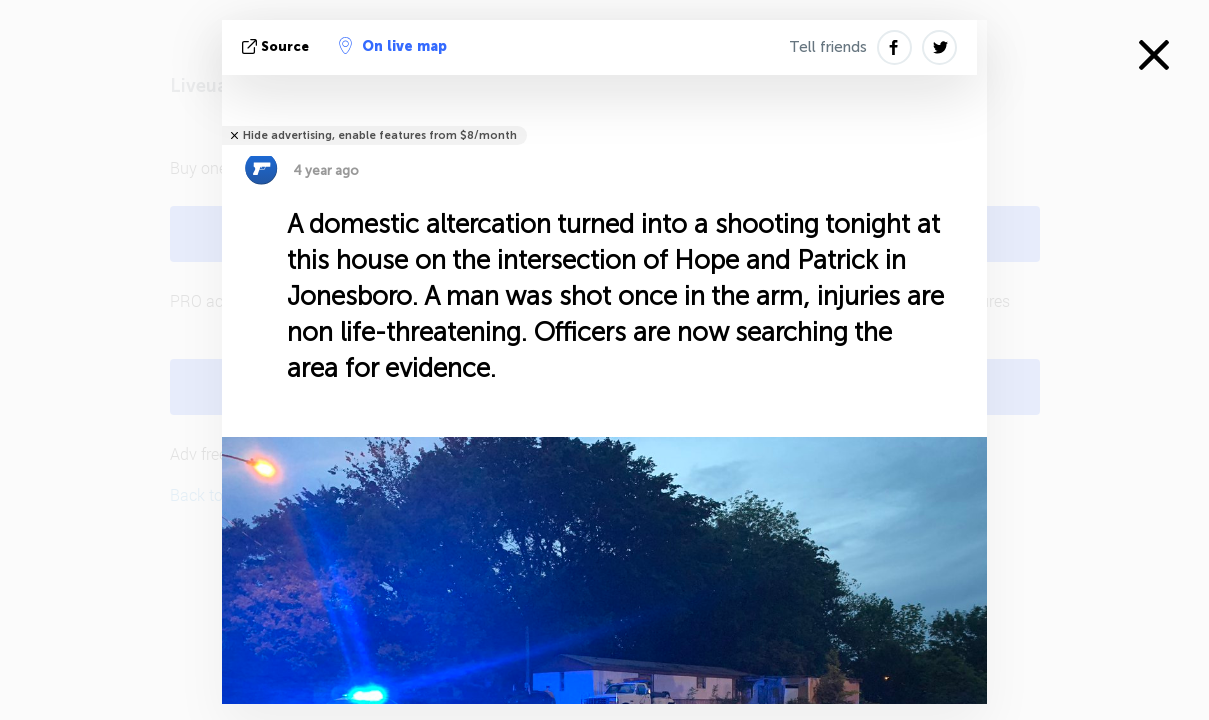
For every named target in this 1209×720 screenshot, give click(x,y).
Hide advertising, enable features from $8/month (380, 135)
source (277, 46)
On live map (393, 46)
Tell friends (828, 47)
